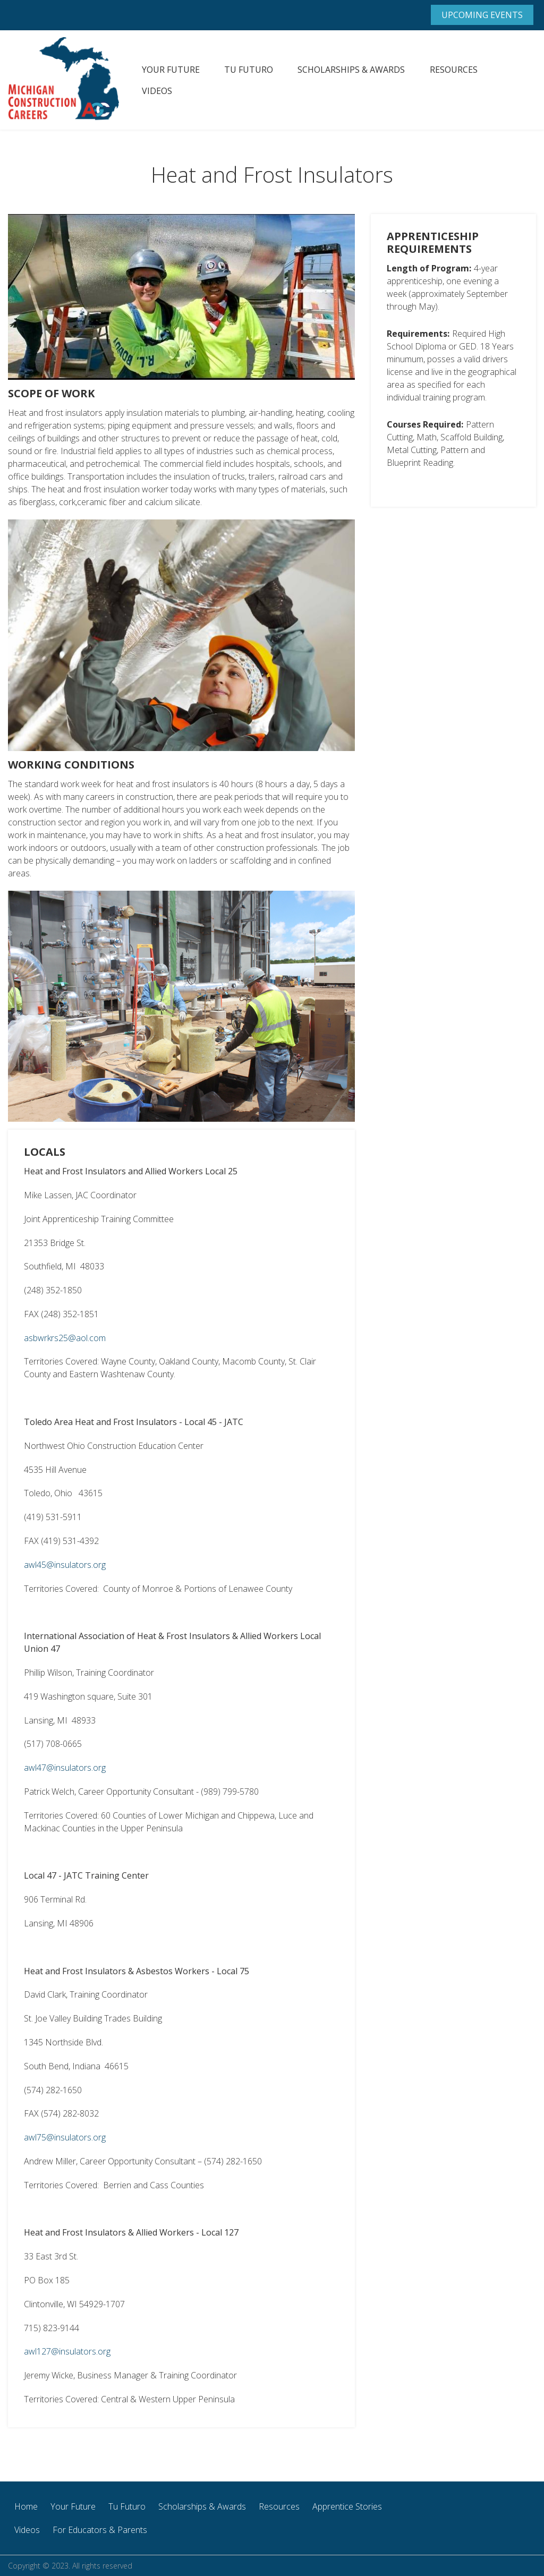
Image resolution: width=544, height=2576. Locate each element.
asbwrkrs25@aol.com (65, 1338)
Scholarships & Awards (351, 69)
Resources (454, 69)
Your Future (171, 69)
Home (26, 2506)
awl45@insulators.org (65, 1565)
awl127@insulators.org (67, 2351)
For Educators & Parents (100, 2530)
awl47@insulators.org (65, 1767)
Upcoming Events (482, 15)
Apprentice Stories (347, 2506)
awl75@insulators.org (65, 2137)
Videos (157, 91)
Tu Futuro (248, 69)
